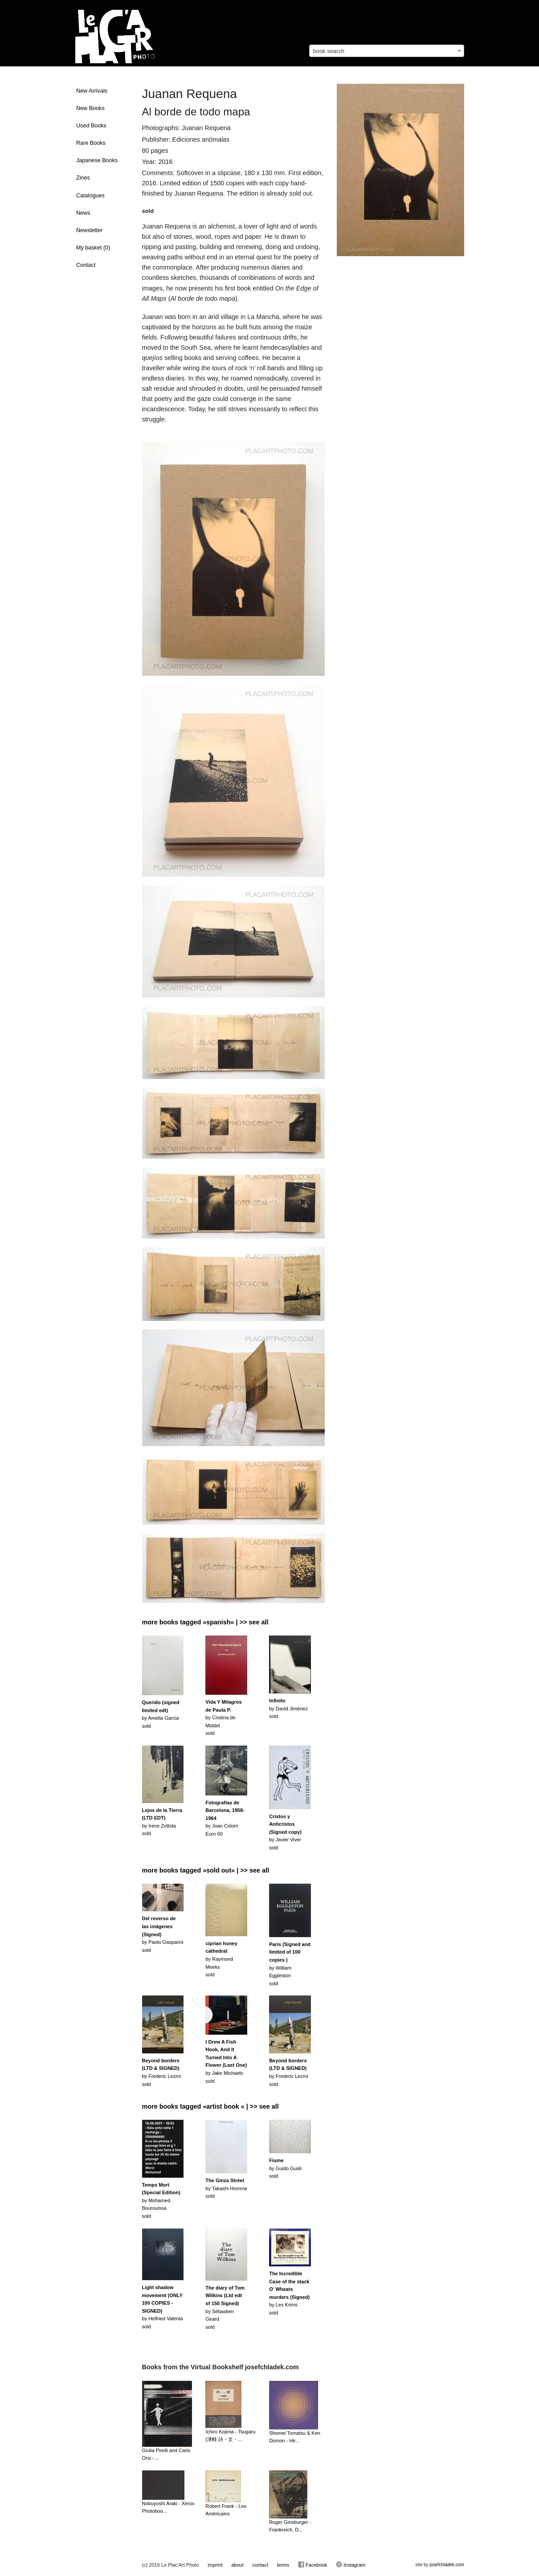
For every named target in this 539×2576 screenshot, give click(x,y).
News (83, 213)
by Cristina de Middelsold (223, 1717)
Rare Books (91, 143)
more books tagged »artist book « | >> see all (210, 2106)
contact (260, 2565)
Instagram (350, 2564)
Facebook (312, 2564)
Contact (85, 265)
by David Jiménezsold (288, 1708)
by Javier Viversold (285, 1832)
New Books (90, 108)
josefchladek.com (446, 2564)
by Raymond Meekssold (221, 1959)
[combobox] (386, 51)
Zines (83, 178)
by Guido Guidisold (285, 2168)
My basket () (93, 248)
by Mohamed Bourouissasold (161, 2200)
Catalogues (90, 195)
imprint (215, 2565)
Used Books (91, 126)
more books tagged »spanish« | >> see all (205, 1622)
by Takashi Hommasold (226, 2188)
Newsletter (89, 230)
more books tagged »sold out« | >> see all (206, 1870)
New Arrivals (91, 91)
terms (283, 2565)
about (237, 2565)
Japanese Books (97, 160)
